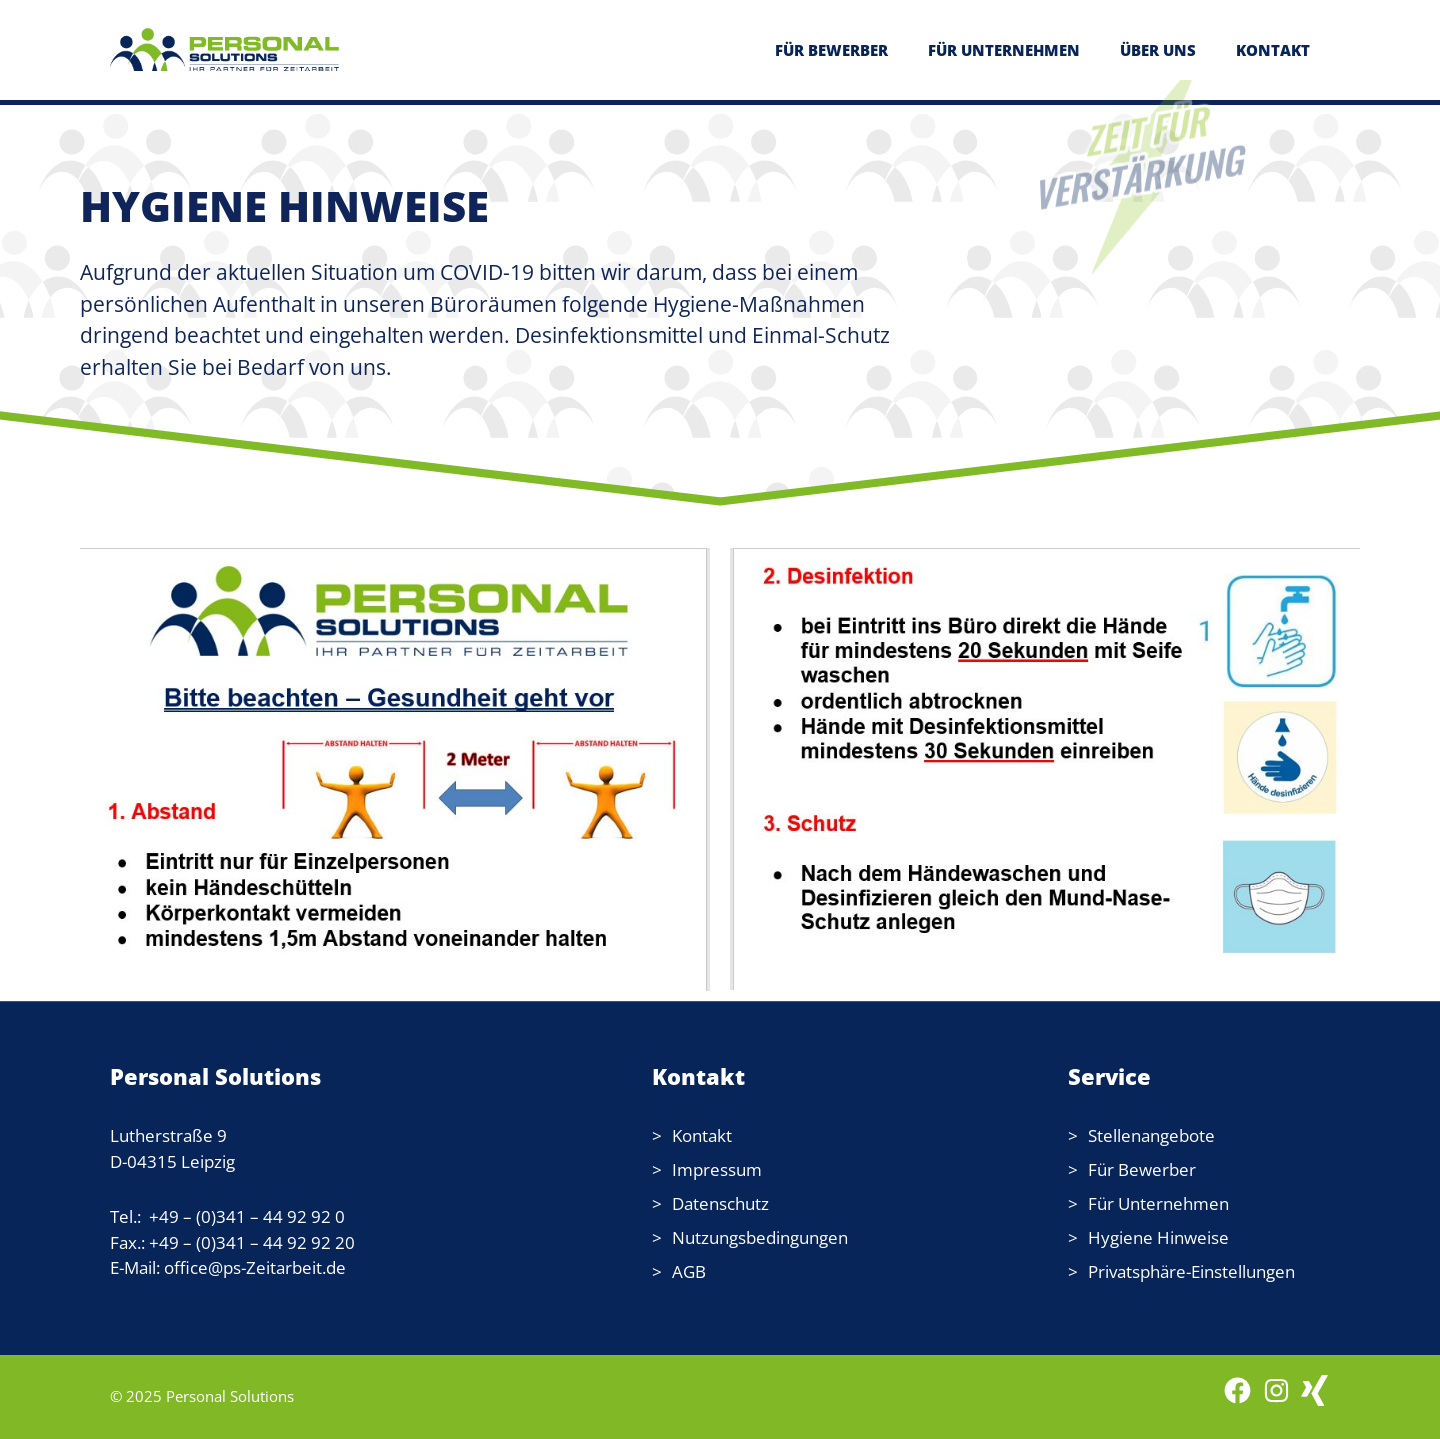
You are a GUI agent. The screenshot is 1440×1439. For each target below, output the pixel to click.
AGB (689, 1271)
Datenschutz (720, 1203)
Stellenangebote (1151, 1135)
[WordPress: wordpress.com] (1314, 1400)
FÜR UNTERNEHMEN (1004, 50)
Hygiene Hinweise (1158, 1237)
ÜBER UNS (1158, 50)
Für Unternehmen (1158, 1203)
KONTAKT (1273, 50)
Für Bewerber (1142, 1169)
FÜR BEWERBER (831, 50)
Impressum (717, 1169)
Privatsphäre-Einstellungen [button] (1191, 1271)
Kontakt (702, 1135)
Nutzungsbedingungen (760, 1237)
